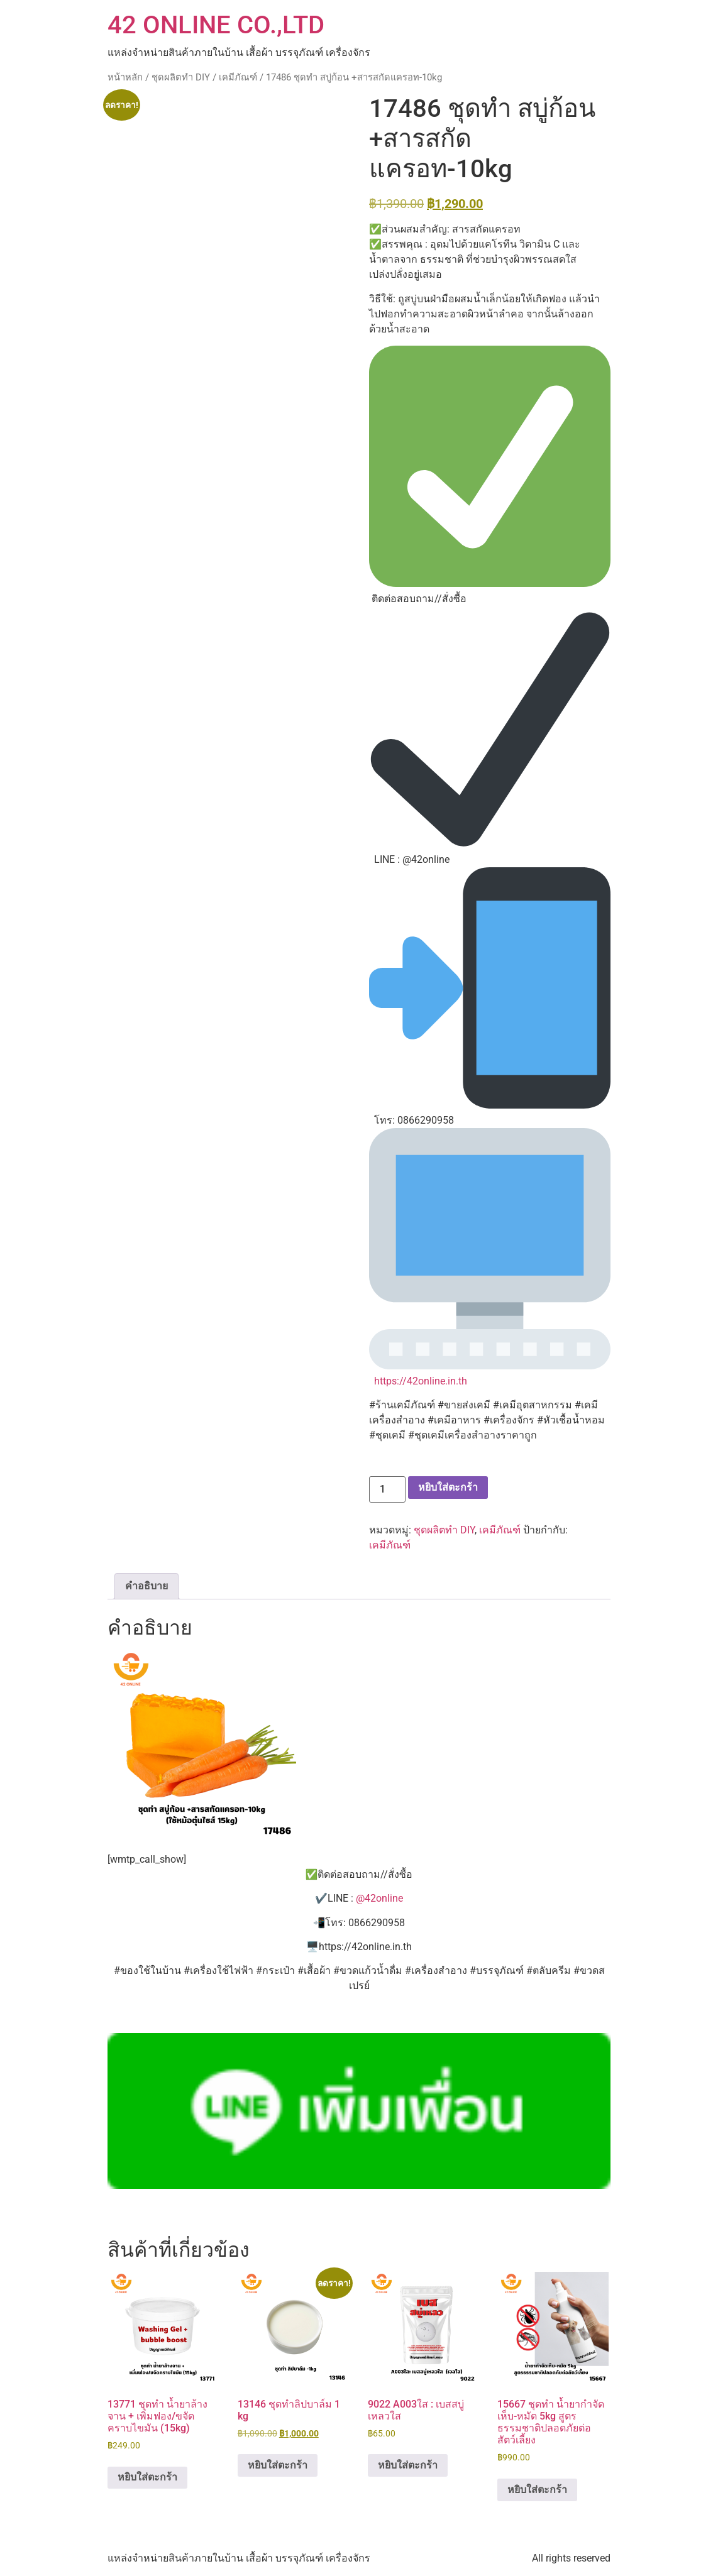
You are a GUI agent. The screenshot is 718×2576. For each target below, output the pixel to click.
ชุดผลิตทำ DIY (181, 77)
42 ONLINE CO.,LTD (216, 25)
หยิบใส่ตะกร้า (448, 1487)
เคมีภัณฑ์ (238, 77)
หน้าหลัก (125, 77)
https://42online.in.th (420, 1381)
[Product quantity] (387, 1489)
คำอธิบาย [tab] (146, 1586)
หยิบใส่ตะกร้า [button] (147, 2477)
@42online (379, 1898)
